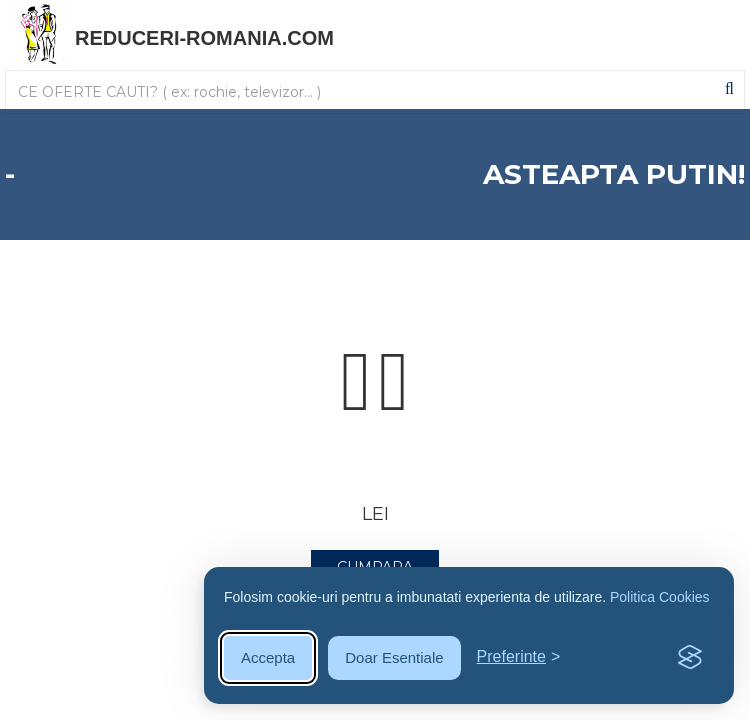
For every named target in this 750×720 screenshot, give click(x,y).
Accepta (268, 657)
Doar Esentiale (394, 657)
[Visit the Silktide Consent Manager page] (690, 658)
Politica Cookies (660, 597)
